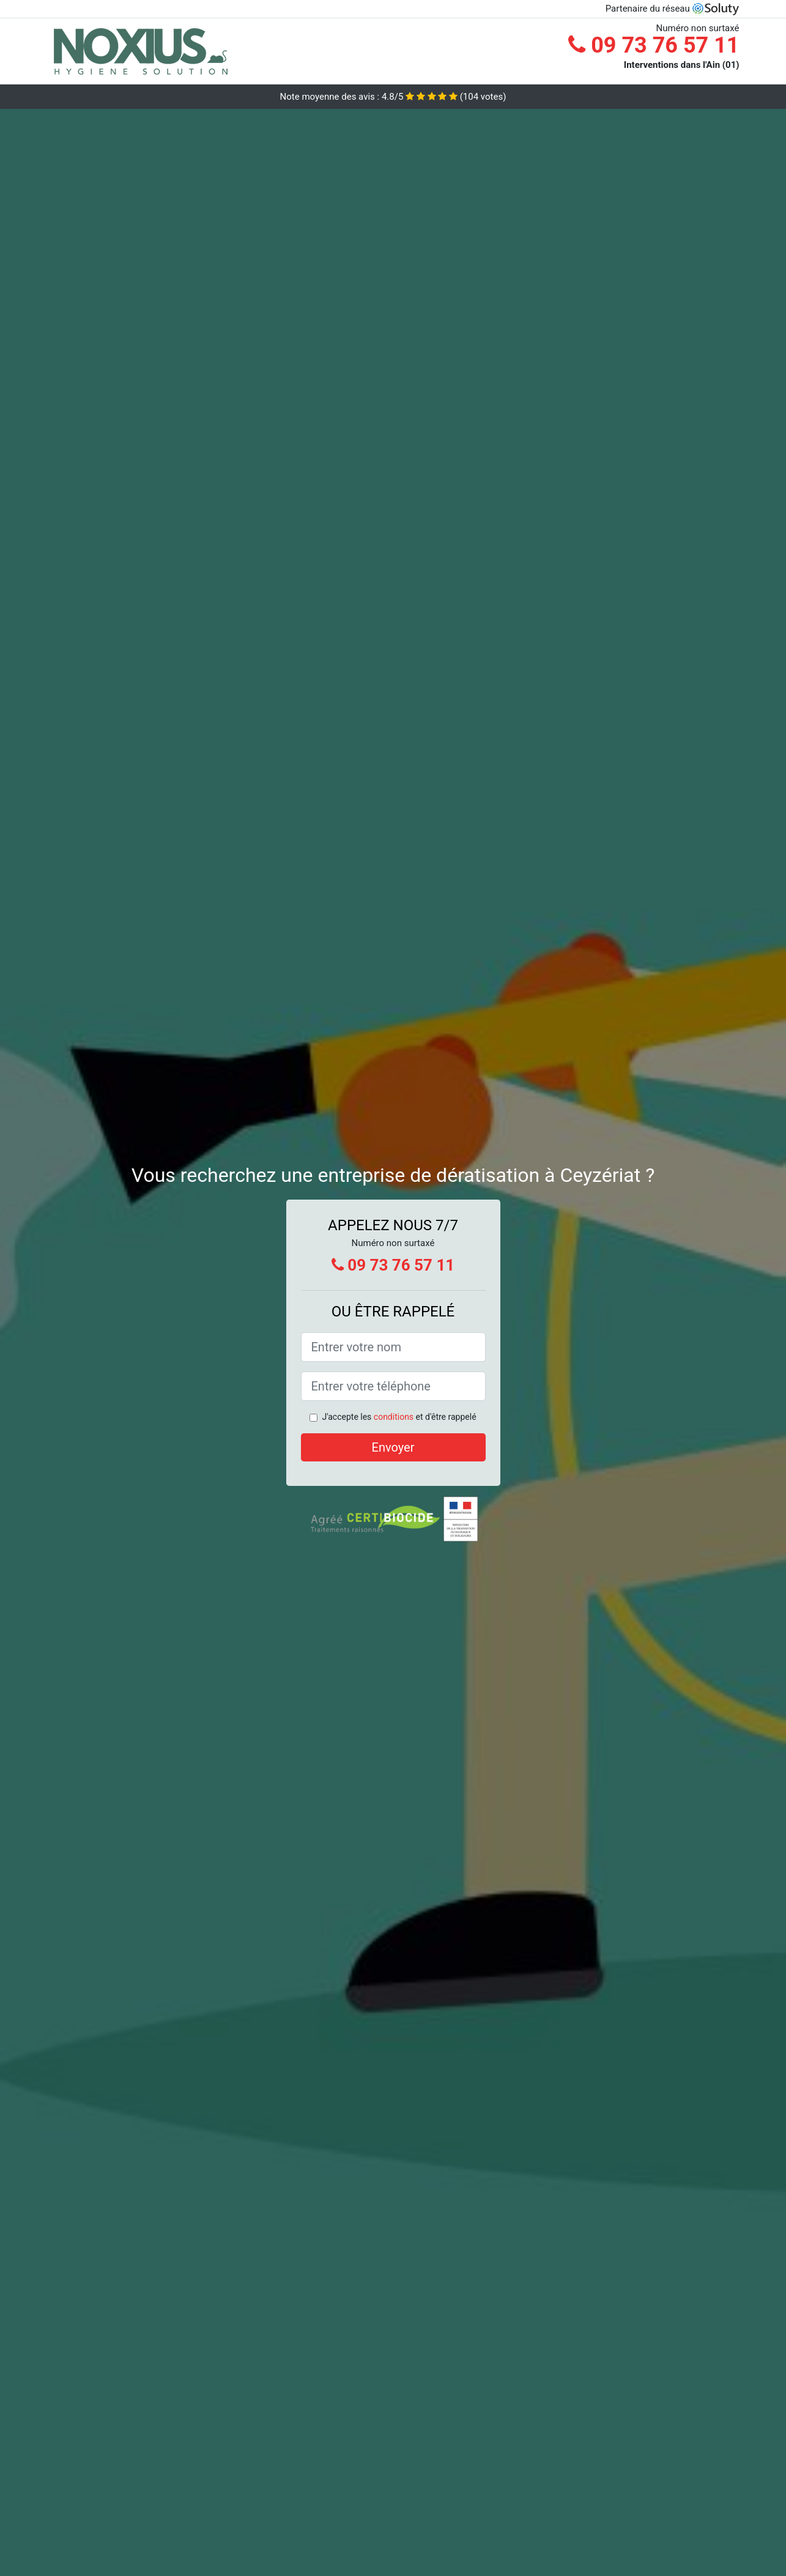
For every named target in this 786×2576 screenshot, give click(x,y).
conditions (393, 1417)
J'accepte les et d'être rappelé (399, 1417)
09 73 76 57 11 (653, 45)
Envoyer (393, 1447)
